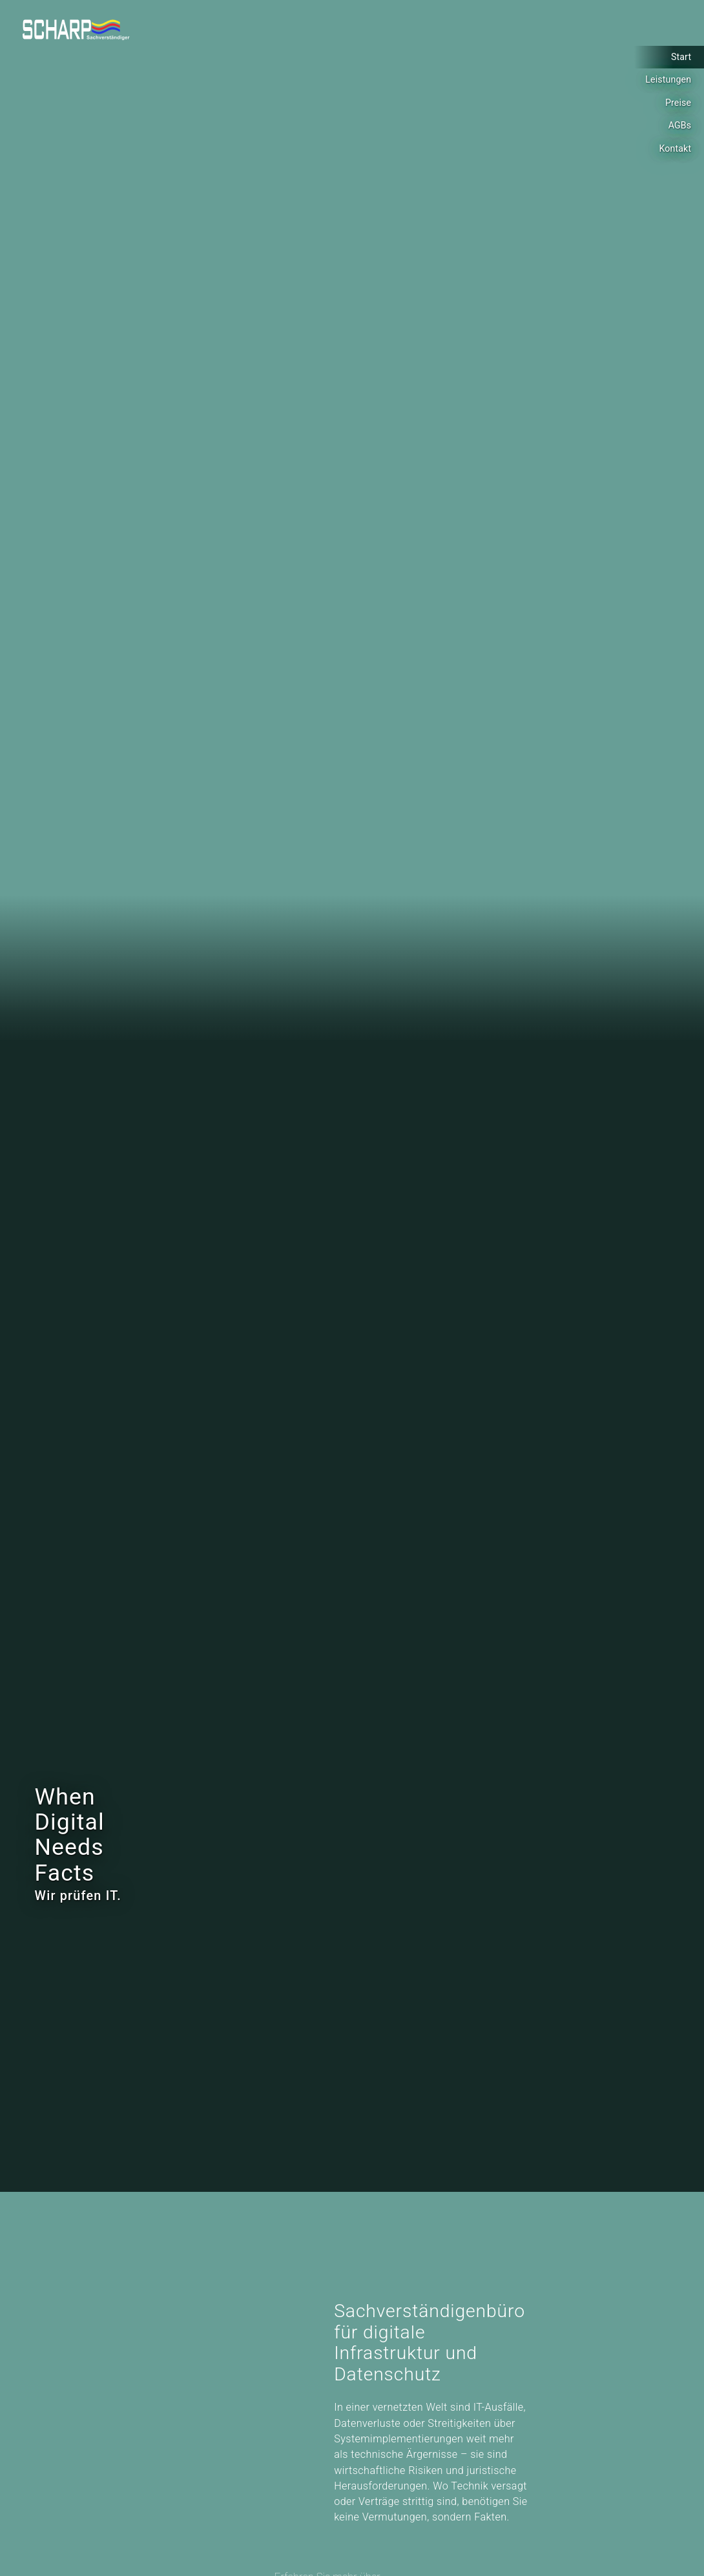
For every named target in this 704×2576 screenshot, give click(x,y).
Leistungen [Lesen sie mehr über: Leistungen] (668, 79)
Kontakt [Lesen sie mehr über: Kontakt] (675, 148)
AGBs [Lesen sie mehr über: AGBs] (680, 125)
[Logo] (76, 30)
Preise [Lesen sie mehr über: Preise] (678, 102)
